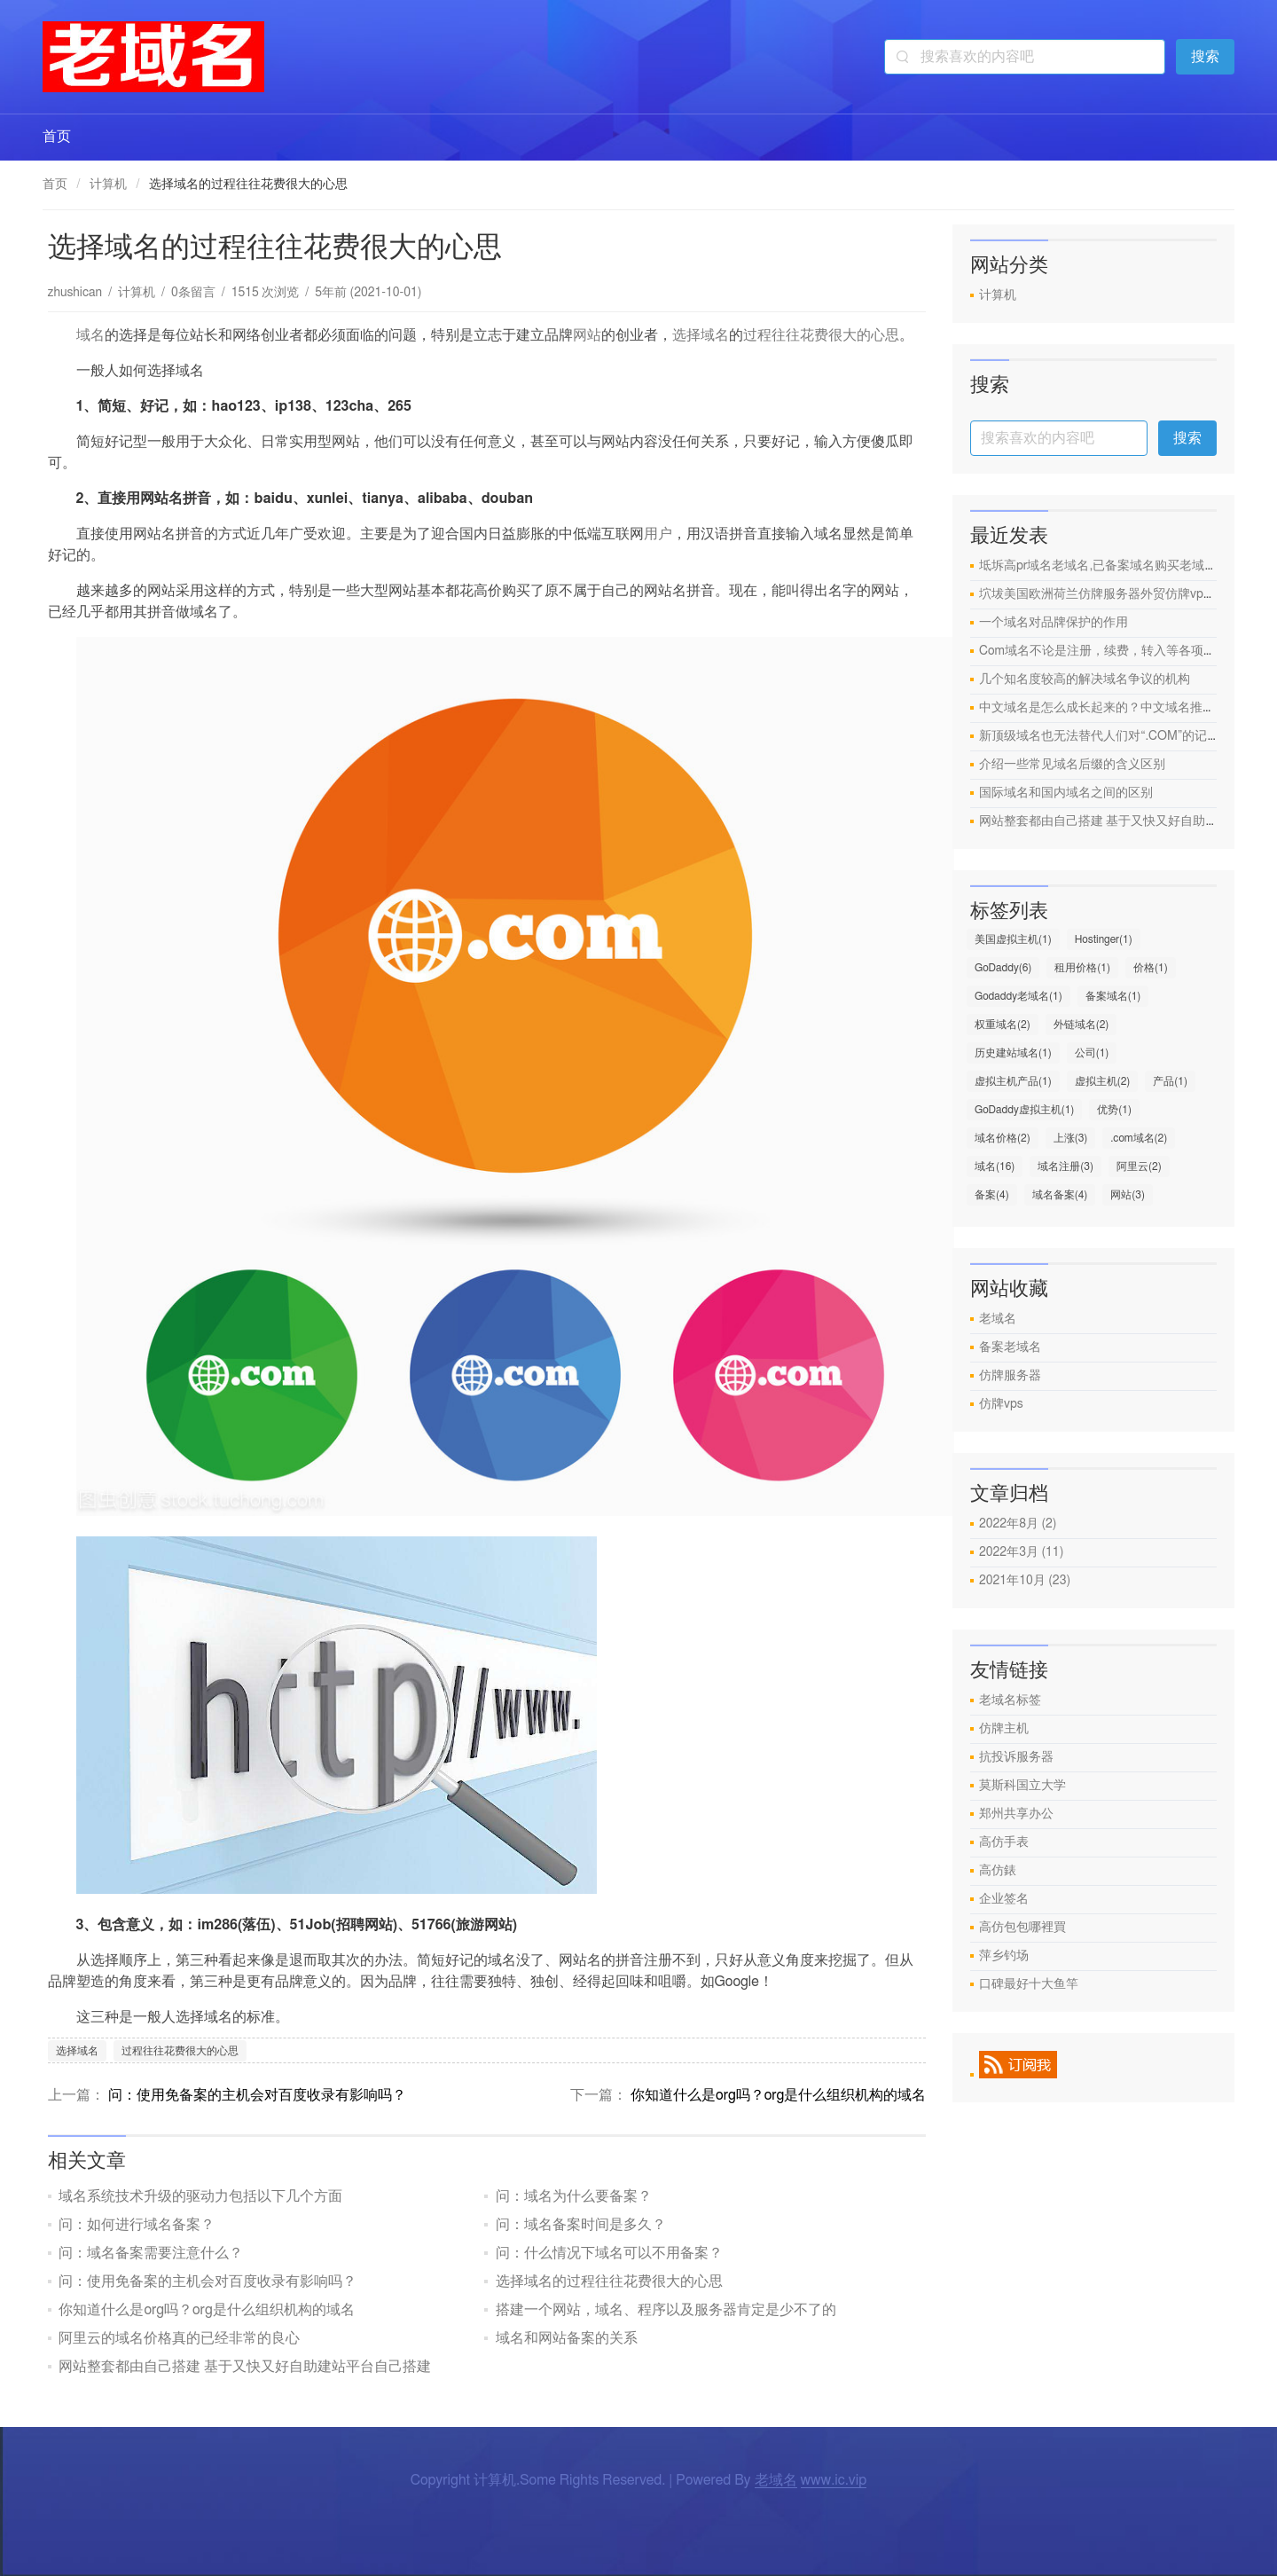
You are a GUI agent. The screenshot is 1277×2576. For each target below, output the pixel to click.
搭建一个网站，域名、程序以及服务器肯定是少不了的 (666, 2310)
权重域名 (1002, 1025)
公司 (1092, 1053)
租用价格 (1082, 968)
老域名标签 (1010, 1700)
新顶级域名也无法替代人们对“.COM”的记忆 (1099, 736)
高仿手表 (1004, 1842)
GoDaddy (1003, 968)
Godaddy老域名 (1018, 996)
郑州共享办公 (1016, 1814)
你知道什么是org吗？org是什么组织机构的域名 (778, 2095)
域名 (90, 335)
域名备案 (1060, 1195)
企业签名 (1004, 1899)
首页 (57, 137)
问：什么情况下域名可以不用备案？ (609, 2253)
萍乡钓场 (1004, 1956)
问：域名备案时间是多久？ (581, 2225)
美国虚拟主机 (1013, 939)
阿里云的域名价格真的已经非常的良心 (179, 2338)
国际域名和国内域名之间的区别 (1066, 793)
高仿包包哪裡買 (1022, 1927)
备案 (992, 1195)
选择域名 (700, 335)
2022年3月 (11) (1021, 1552)
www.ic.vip (834, 2480)
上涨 (1071, 1138)
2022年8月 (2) (1018, 1524)
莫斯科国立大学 (1022, 1785)
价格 (1150, 968)
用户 (658, 534)
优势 (1114, 1110)
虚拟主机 (1103, 1081)
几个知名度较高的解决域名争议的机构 (1084, 679)
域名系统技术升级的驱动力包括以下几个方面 (200, 2196)
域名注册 (1065, 1166)
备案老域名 (1010, 1347)
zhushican (75, 293)
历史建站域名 (1013, 1053)
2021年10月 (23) (1024, 1581)
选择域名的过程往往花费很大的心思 (609, 2281)
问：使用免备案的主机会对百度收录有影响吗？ (257, 2095)
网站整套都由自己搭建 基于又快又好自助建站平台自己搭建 (245, 2367)
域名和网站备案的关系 (567, 2338)
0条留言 (193, 293)
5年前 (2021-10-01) (368, 293)
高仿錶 (997, 1871)
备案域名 (1113, 996)
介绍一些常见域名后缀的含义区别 (1072, 764)
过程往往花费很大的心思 (821, 335)
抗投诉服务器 (1016, 1757)
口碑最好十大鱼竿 (1028, 1984)
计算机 (108, 184)
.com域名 (1138, 1138)
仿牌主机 (1004, 1729)
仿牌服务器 (1010, 1376)
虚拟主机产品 (1013, 1081)
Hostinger (1103, 939)
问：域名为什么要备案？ (574, 2196)
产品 (1170, 1081)
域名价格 (1002, 1138)
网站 (587, 335)
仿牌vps (1001, 1404)
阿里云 (1139, 1166)
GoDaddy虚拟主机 (1024, 1110)
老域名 (997, 1319)
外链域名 (1081, 1025)
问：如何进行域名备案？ (137, 2225)
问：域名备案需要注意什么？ (151, 2253)
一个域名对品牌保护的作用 (1053, 623)
